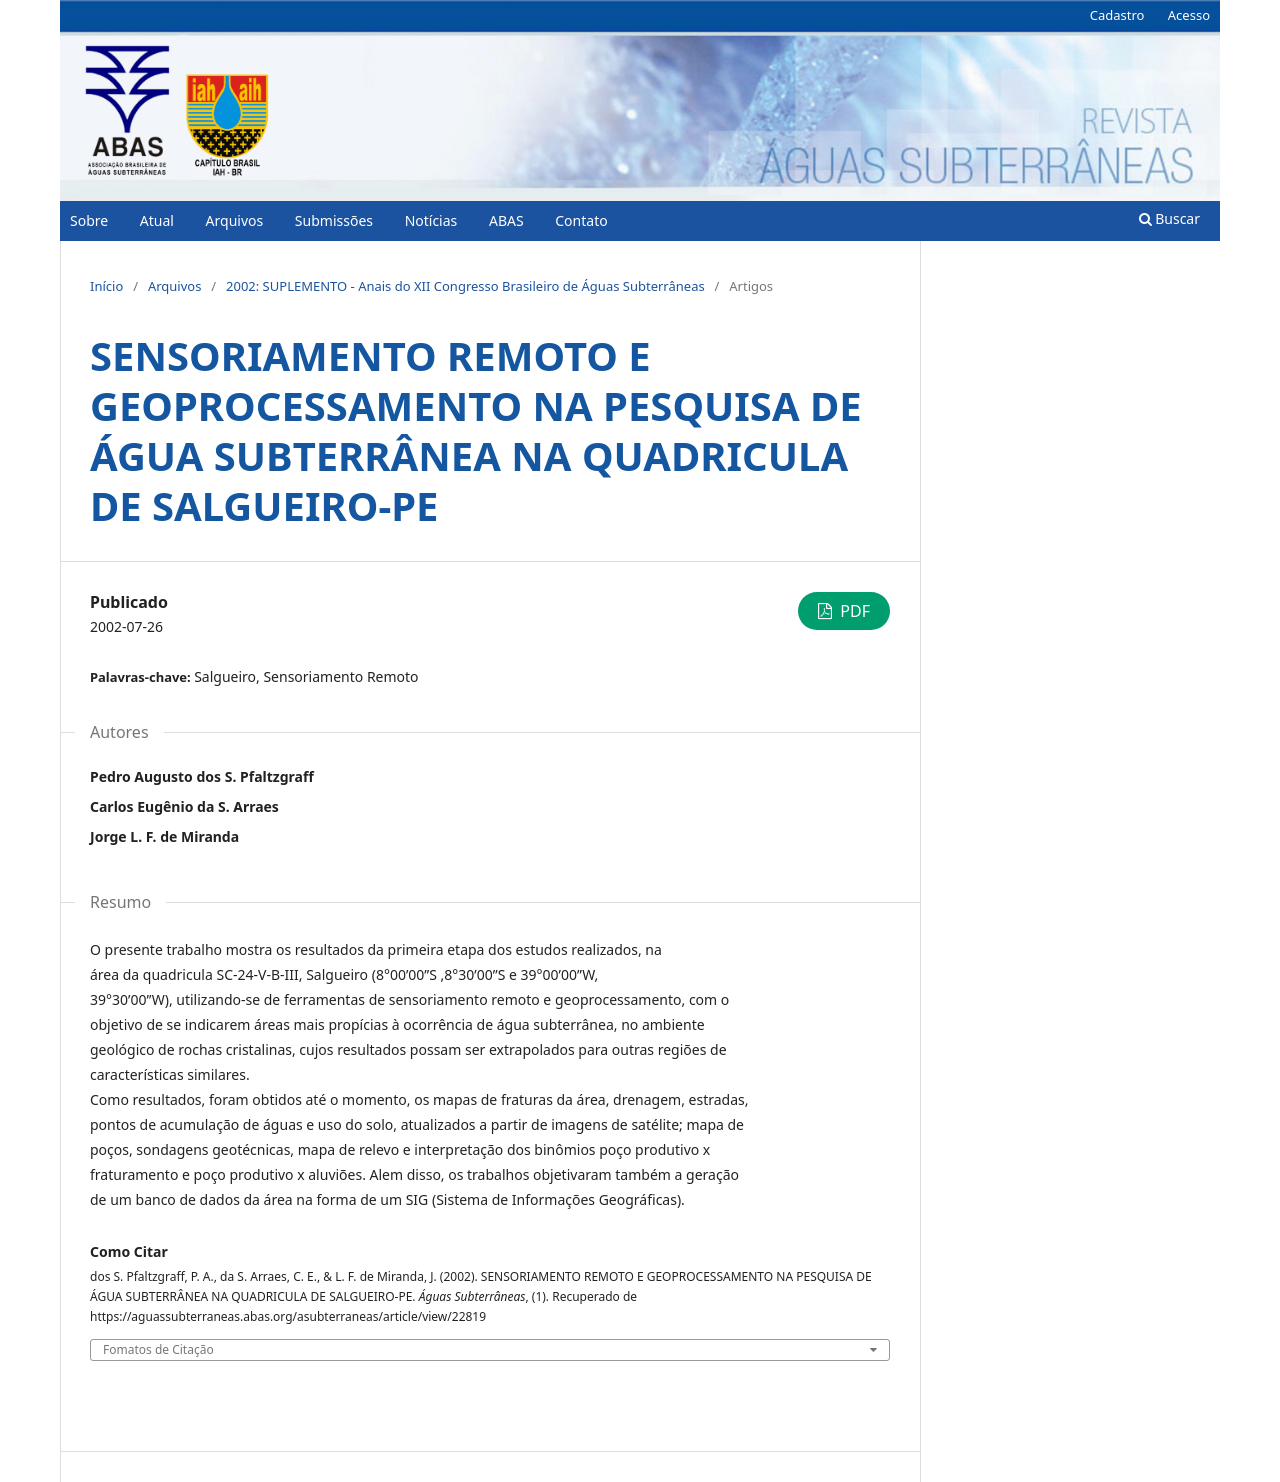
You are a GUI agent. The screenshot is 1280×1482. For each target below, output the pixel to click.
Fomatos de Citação (158, 1350)
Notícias (431, 220)
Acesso (1189, 15)
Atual (157, 220)
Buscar (1169, 218)
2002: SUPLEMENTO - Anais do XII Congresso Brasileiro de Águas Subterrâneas (465, 286)
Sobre (89, 220)
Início (106, 286)
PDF (853, 611)
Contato (581, 220)
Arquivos (235, 220)
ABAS (506, 220)
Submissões (334, 220)
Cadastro (1117, 15)
